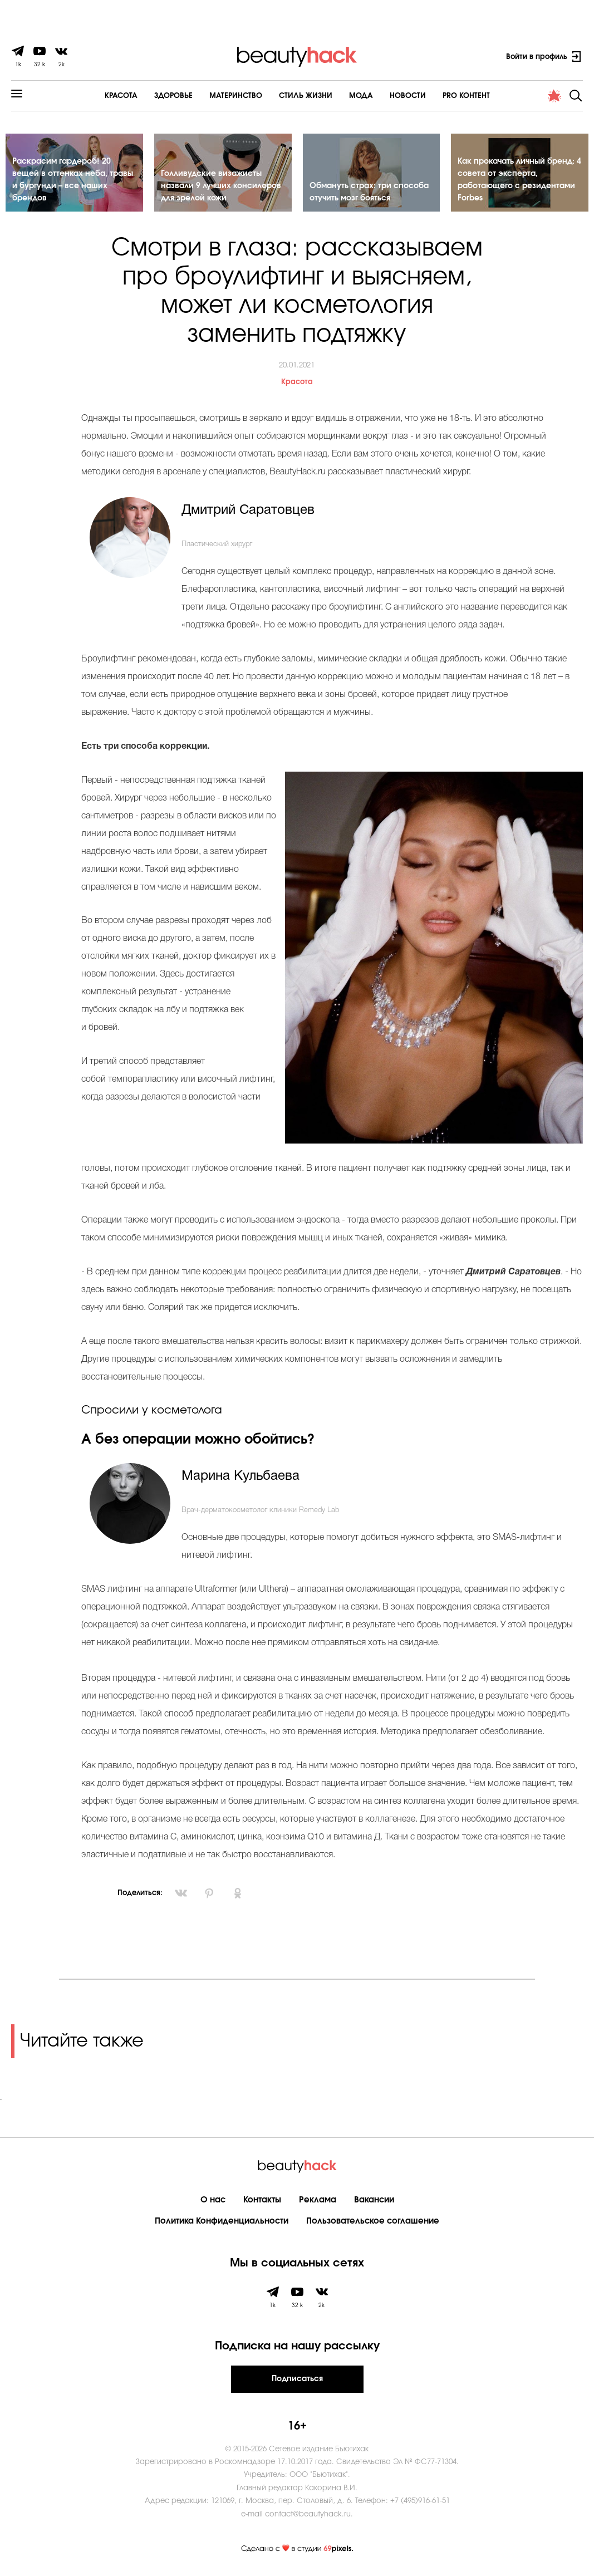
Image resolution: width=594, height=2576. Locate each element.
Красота (121, 96)
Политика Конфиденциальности (221, 2221)
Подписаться (297, 2379)
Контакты (262, 2200)
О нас (212, 2200)
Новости (408, 96)
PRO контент (466, 96)
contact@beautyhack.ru (308, 2514)
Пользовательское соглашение (372, 2221)
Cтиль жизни (305, 96)
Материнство (235, 96)
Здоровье (173, 96)
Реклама (317, 2200)
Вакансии (374, 2200)
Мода (361, 96)
